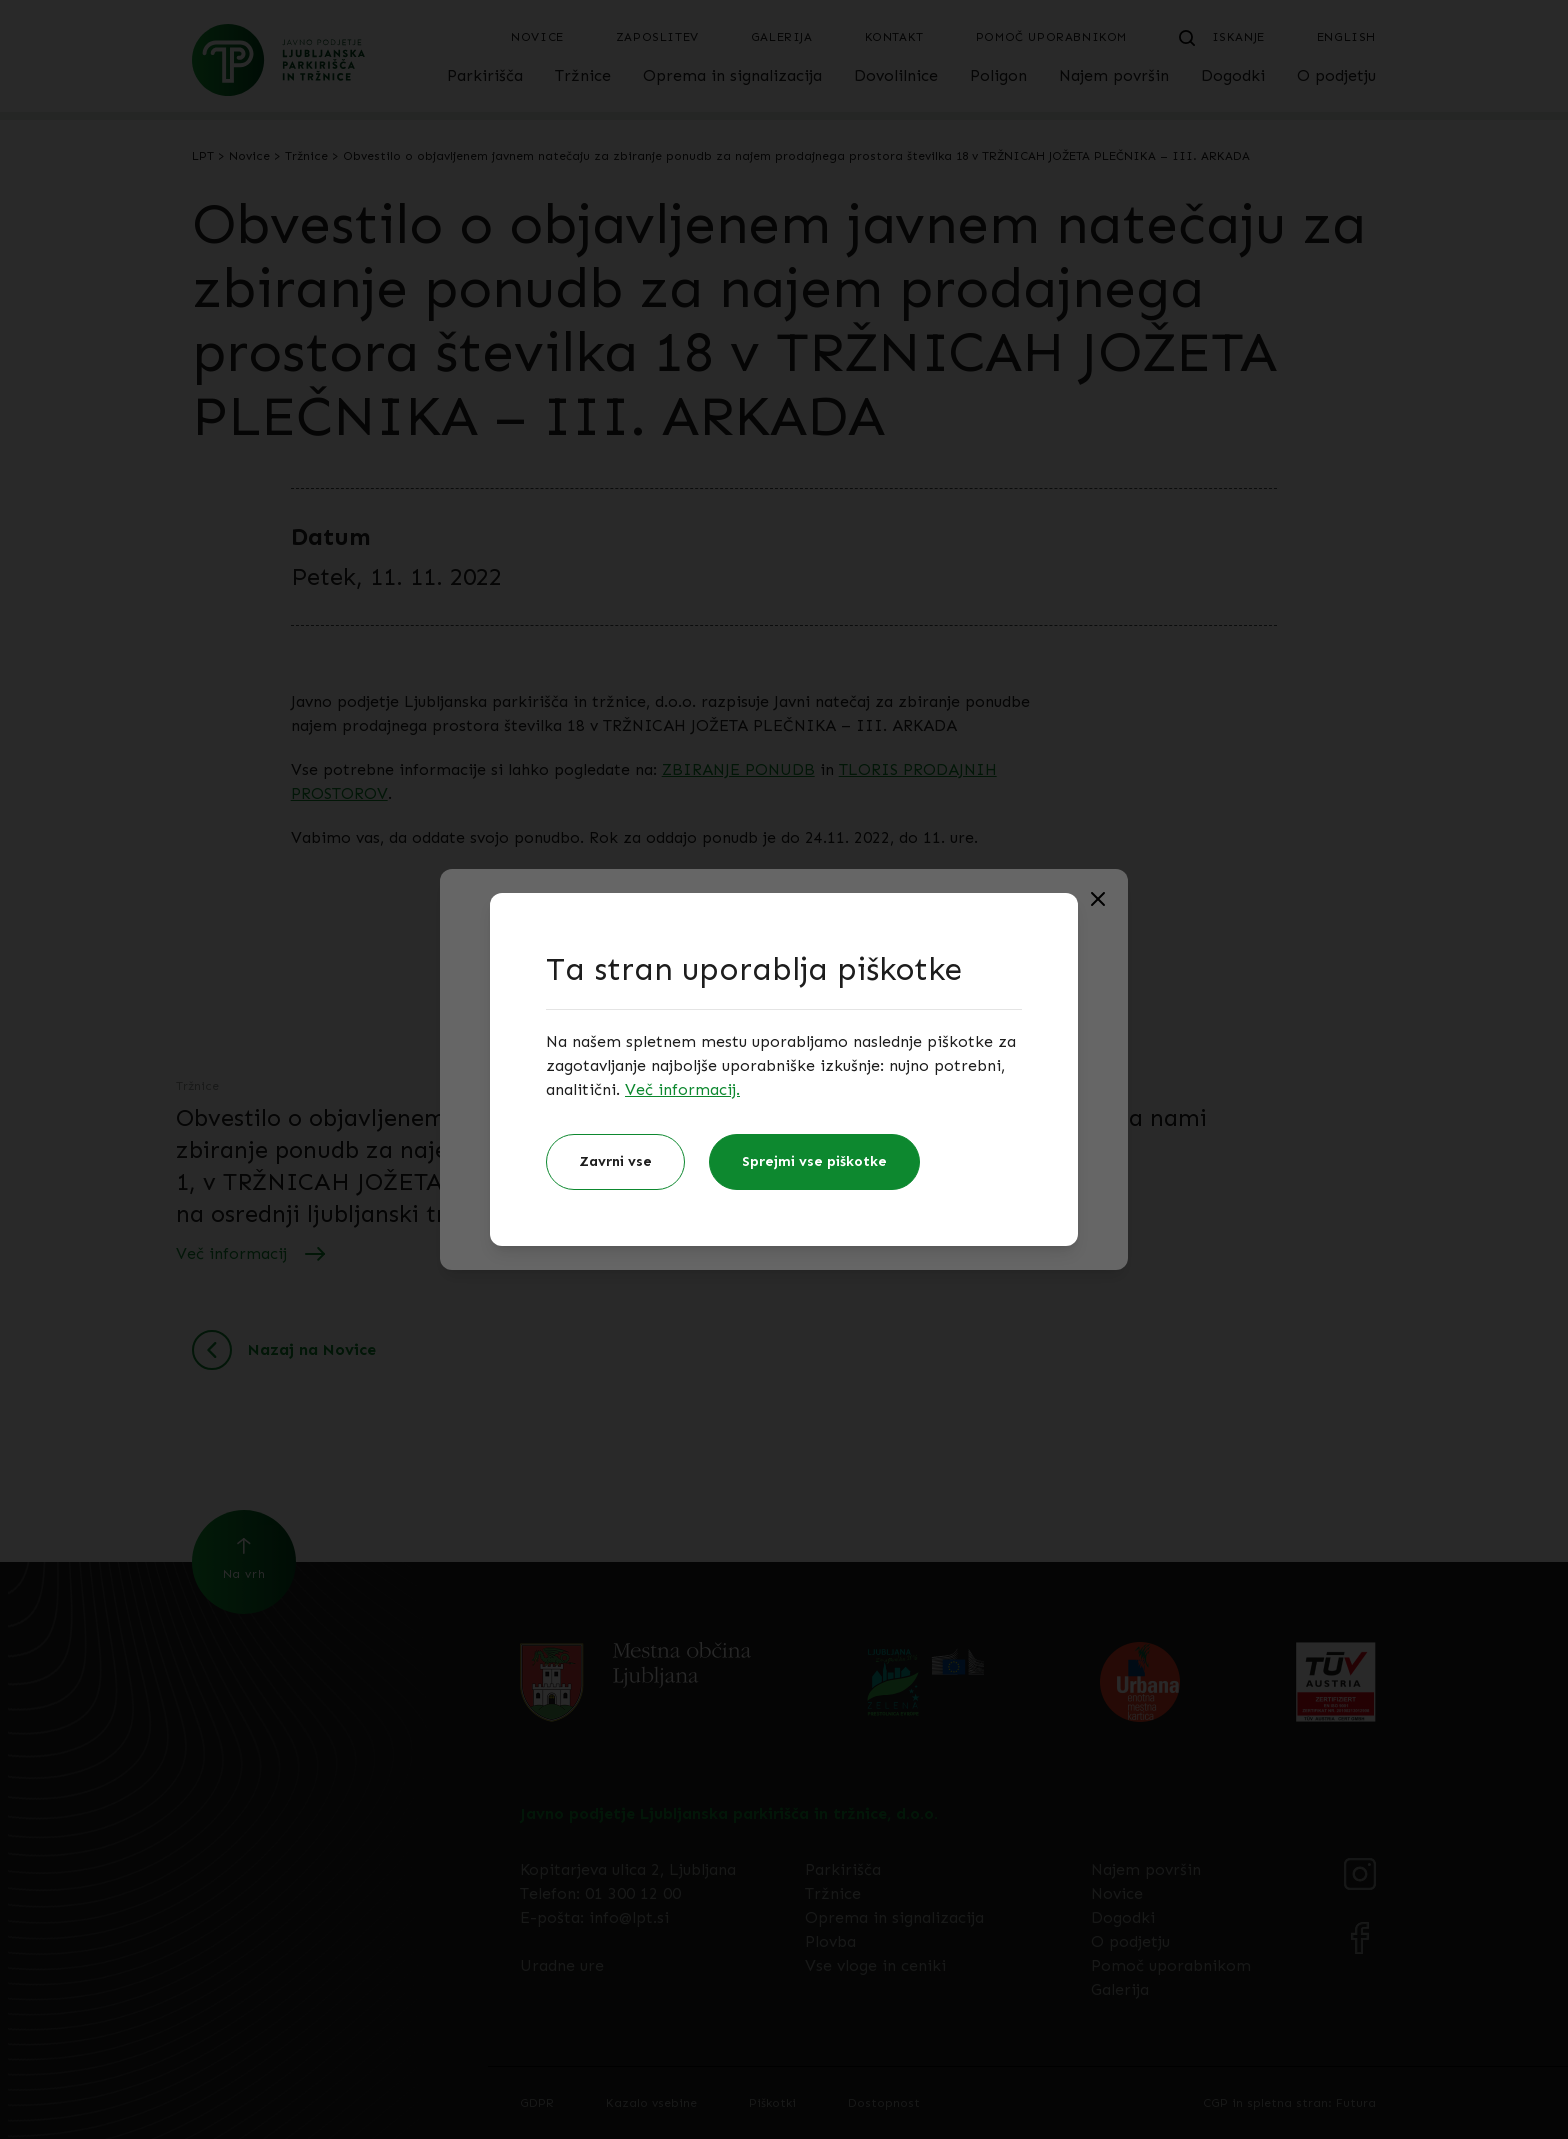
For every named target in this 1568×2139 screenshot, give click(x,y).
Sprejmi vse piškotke (814, 1161)
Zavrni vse (615, 1161)
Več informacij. (682, 1089)
